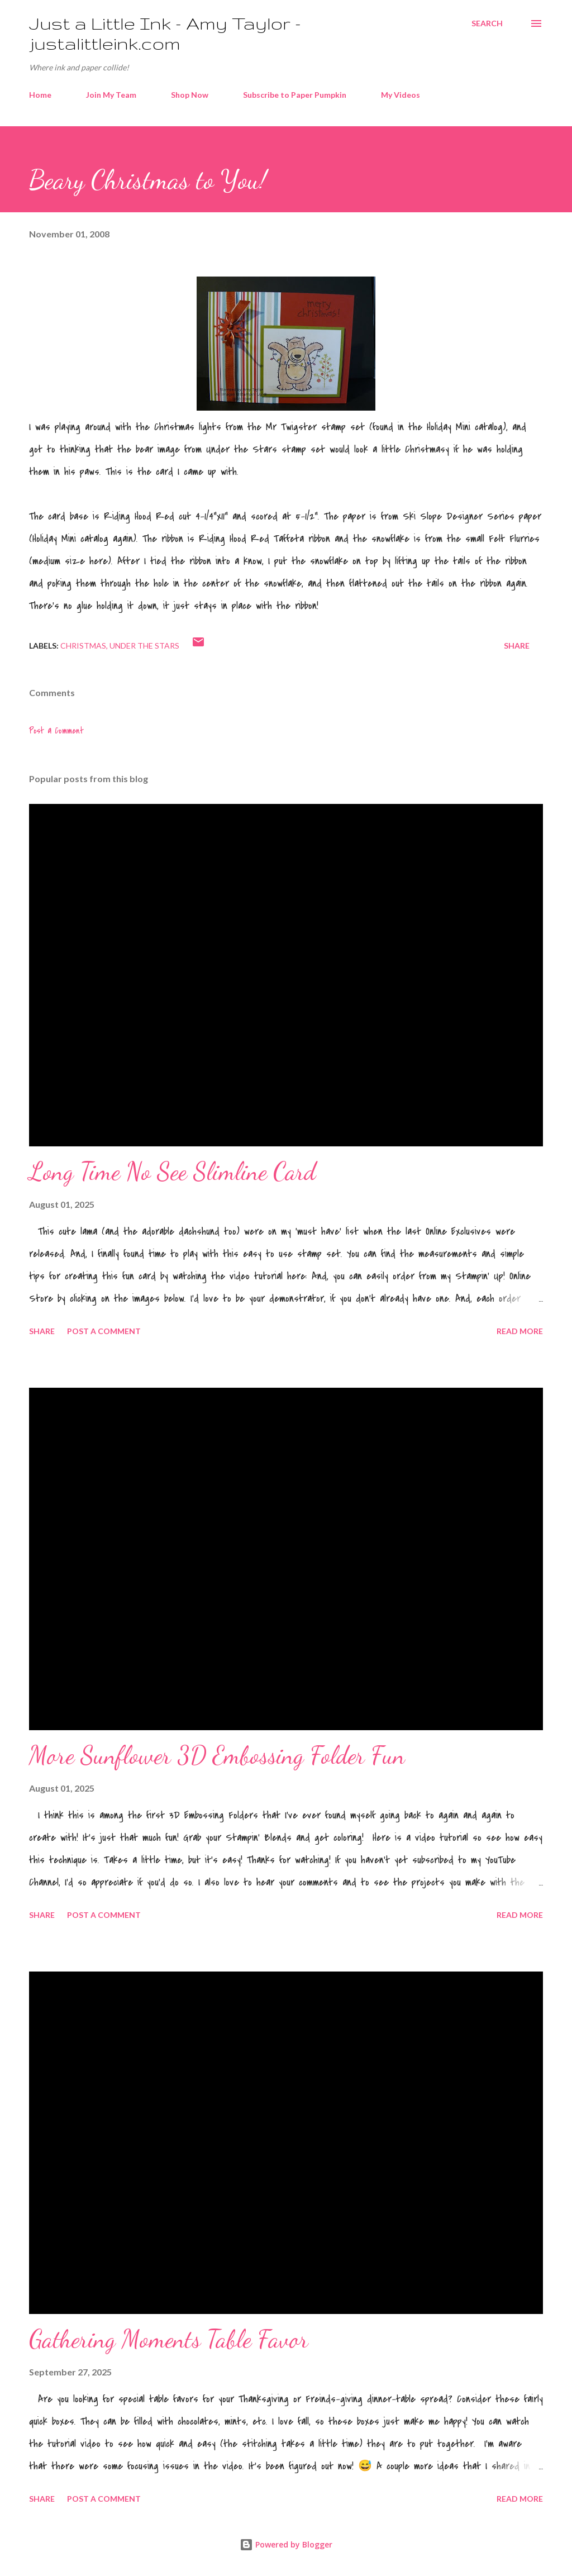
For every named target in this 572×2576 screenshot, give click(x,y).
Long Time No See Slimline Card (172, 1171)
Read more (520, 1331)
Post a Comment (56, 731)
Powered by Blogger (286, 2544)
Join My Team (111, 94)
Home (40, 94)
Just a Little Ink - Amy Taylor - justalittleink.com (165, 33)
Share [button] (517, 645)
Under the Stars (144, 645)
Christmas (83, 645)
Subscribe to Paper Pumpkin (294, 94)
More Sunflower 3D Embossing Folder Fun (217, 1755)
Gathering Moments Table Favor (168, 2339)
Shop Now (189, 94)
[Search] (487, 23)
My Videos (400, 94)
